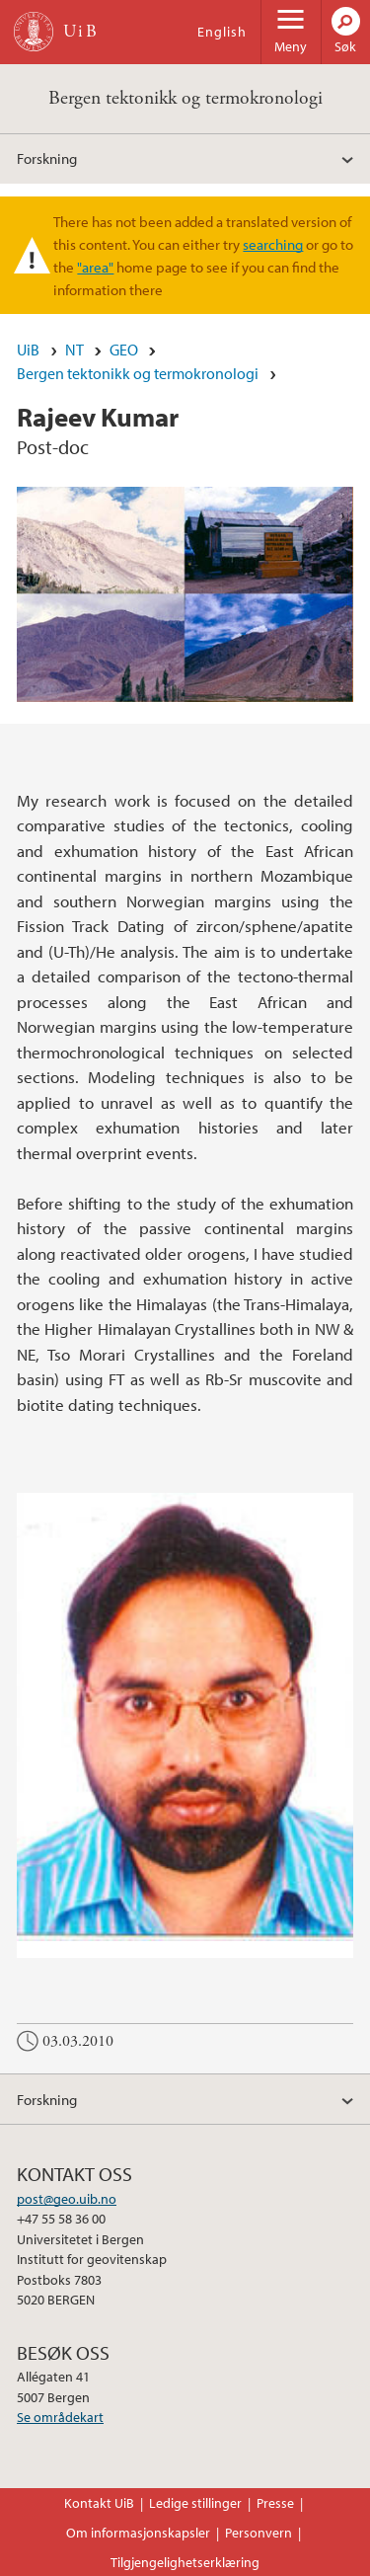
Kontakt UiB (99, 2503)
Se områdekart (60, 2417)
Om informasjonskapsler (138, 2532)
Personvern (258, 2532)
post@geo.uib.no (66, 2199)
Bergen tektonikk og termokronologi (185, 98)
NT (74, 349)
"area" (95, 266)
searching (273, 244)
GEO (124, 349)
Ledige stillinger (195, 2503)
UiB (28, 349)
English (222, 31)
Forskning (47, 158)
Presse (275, 2503)
